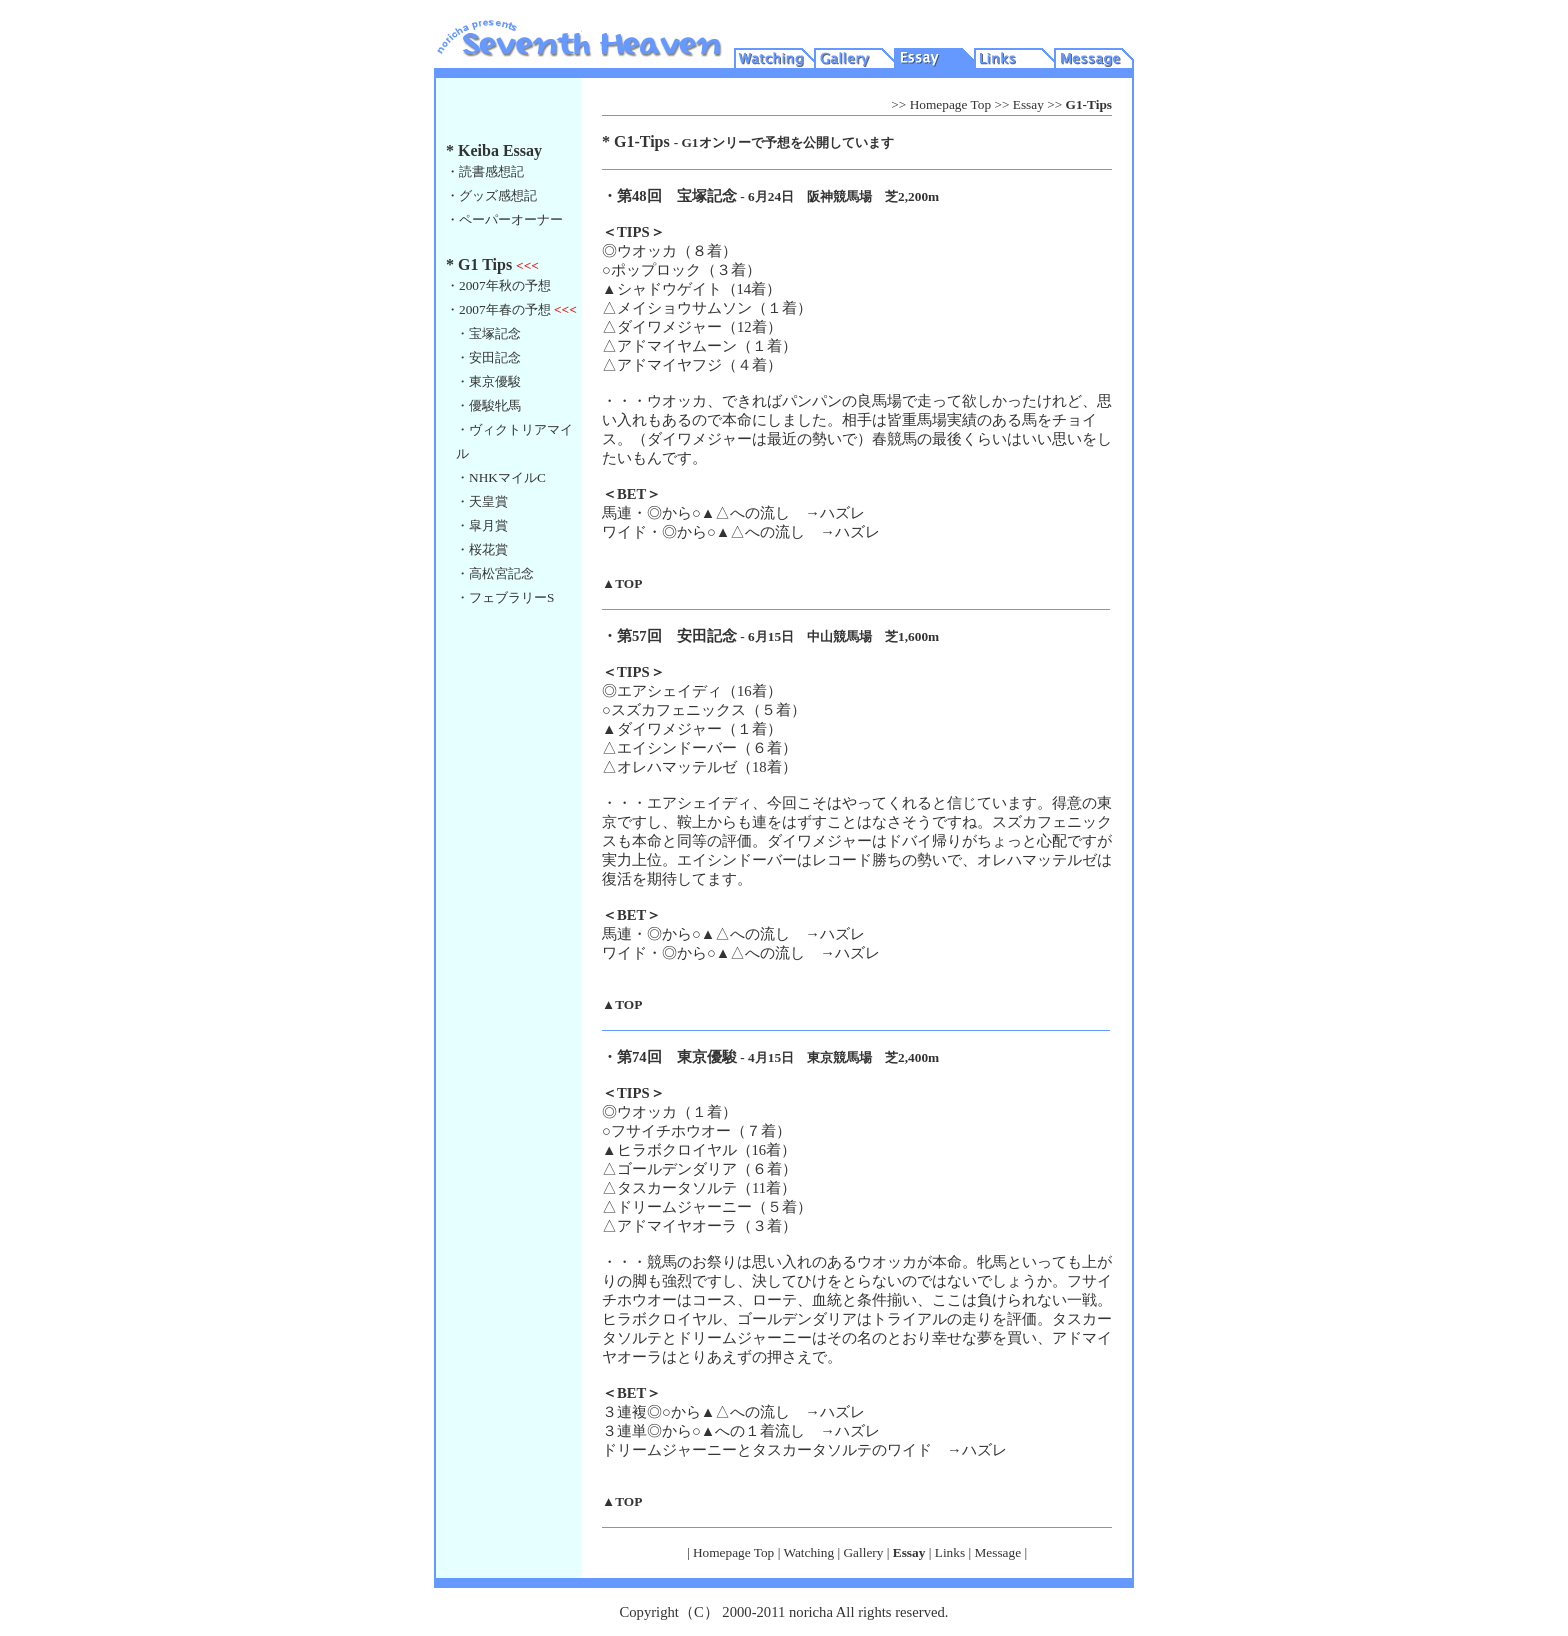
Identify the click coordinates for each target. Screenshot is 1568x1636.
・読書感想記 (485, 171)
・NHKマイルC (501, 477)
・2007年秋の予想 (498, 285)
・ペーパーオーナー (504, 219)
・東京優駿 (488, 381)
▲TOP (622, 583)
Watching (808, 1552)
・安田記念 (488, 357)
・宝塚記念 (488, 333)
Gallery (863, 1552)
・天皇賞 (482, 501)
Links (950, 1552)
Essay (1028, 104)
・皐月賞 (482, 525)
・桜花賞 (482, 549)
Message (997, 1552)
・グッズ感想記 (491, 195)
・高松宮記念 (495, 573)
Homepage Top (950, 104)
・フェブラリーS (505, 597)
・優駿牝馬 (488, 405)
